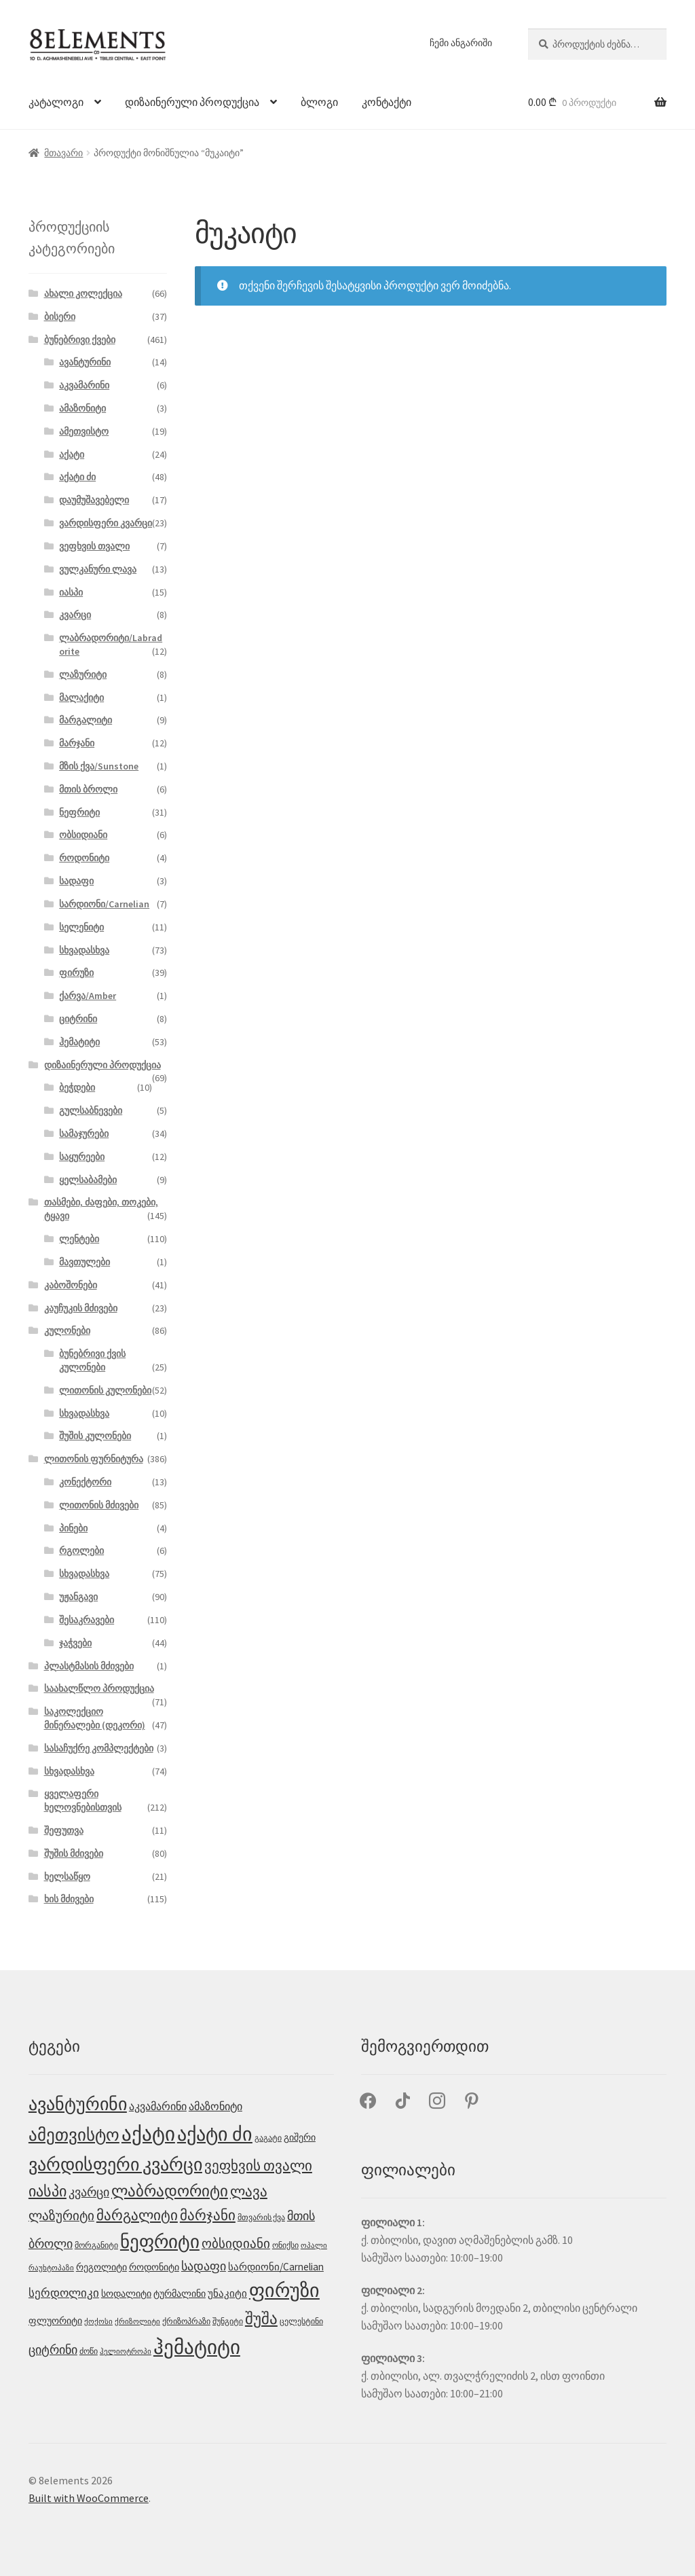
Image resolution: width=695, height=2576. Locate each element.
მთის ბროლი (88, 789)
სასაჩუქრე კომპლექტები (98, 1748)
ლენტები (79, 1239)
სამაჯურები (84, 1133)
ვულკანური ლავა (97, 569)
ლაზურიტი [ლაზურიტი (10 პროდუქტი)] (61, 2215)
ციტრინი (78, 1019)
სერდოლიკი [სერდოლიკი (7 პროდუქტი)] (64, 2292)
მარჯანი (76, 743)
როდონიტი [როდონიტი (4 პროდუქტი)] (154, 2267)
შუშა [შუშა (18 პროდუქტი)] (261, 2318)
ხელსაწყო (67, 1876)
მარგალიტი (85, 720)
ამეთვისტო (84, 431)
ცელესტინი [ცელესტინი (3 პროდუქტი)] (301, 2321)
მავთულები (84, 1262)
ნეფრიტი (79, 812)
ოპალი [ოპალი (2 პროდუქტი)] (314, 2245)
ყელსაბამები (88, 1180)
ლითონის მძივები (98, 1505)
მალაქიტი (81, 697)
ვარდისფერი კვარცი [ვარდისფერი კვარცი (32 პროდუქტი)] (115, 2164)
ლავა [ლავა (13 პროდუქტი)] (248, 2191)
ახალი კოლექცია (83, 293)
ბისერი (59, 316)
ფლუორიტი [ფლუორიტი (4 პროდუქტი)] (55, 2321)
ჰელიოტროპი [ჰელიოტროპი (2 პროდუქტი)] (125, 2351)
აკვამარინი (84, 385)
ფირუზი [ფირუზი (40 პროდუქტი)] (284, 2290)
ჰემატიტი (79, 1042)
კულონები (67, 1330)
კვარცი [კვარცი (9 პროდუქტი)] (89, 2192)
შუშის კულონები (95, 1436)
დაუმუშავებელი (94, 500)
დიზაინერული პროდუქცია (192, 102)
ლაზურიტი (83, 674)
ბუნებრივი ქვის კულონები (92, 1360)
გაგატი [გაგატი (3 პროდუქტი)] (268, 2138)
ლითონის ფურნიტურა (93, 1459)
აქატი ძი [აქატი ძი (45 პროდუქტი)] (214, 2134)
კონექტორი (85, 1482)
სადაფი (76, 881)
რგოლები (81, 1550)
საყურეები (82, 1156)
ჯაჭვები (75, 1643)
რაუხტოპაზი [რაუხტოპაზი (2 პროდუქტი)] (51, 2268)
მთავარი (63, 153)
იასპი (71, 592)
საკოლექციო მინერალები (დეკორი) (94, 1718)
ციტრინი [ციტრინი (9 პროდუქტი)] (53, 2349)
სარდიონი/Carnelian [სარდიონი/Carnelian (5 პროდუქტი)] (276, 2266)
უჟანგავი (78, 1597)
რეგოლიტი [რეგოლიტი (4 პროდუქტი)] (101, 2267)
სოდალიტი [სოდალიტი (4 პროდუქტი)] (126, 2293)
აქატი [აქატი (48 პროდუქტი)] (148, 2134)
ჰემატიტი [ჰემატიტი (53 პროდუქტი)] (196, 2346)
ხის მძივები (69, 1899)
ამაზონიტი (82, 408)
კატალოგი (56, 102)
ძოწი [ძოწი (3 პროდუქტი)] (88, 2351)
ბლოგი (319, 102)
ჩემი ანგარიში (461, 43)
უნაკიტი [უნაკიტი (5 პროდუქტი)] (227, 2293)
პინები (73, 1528)
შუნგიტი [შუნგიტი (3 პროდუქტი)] (227, 2321)
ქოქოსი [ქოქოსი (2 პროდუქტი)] (98, 2321)
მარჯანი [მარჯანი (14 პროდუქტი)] (208, 2215)
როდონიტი (84, 858)
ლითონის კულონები (105, 1390)
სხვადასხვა (84, 950)
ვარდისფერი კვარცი (105, 523)
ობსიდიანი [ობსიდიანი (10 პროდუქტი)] (236, 2243)
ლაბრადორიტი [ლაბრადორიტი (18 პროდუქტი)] (169, 2190)
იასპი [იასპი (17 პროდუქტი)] (48, 2190)
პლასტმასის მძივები (89, 1666)
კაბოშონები (70, 1285)
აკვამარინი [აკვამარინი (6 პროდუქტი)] (158, 2106)
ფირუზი (76, 972)
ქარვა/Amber (87, 996)
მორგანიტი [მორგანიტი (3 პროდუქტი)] (96, 2245)
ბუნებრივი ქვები (79, 339)
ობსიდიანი (83, 835)
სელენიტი (81, 927)
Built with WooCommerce (89, 2498)
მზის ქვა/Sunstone (98, 766)
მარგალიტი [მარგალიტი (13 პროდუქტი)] (137, 2215)
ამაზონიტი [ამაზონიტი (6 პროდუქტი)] (215, 2106)
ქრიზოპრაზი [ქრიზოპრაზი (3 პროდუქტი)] (186, 2321)
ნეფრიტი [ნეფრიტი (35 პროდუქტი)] (160, 2241)
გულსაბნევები (90, 1110)
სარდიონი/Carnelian (104, 904)
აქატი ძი (77, 477)
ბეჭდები (77, 1087)
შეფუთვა (63, 1830)
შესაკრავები (86, 1620)
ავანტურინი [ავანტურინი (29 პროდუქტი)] (78, 2104)
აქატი (71, 454)
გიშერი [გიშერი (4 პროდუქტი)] (300, 2137)
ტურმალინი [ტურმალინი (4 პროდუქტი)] (179, 2293)
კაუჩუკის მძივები (80, 1308)
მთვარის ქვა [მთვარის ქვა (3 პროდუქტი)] (261, 2217)
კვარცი (75, 615)
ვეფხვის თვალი (94, 546)
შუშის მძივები (73, 1853)
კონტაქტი (386, 102)
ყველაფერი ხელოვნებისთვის (82, 1800)
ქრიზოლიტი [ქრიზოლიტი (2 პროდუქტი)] (137, 2321)
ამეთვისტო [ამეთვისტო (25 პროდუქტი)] (74, 2134)
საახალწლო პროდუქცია (99, 1688)
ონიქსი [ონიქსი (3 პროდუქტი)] (285, 2245)
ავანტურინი (85, 362)
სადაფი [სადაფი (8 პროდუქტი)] (203, 2266)
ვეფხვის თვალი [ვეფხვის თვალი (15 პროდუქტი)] (258, 2165)
